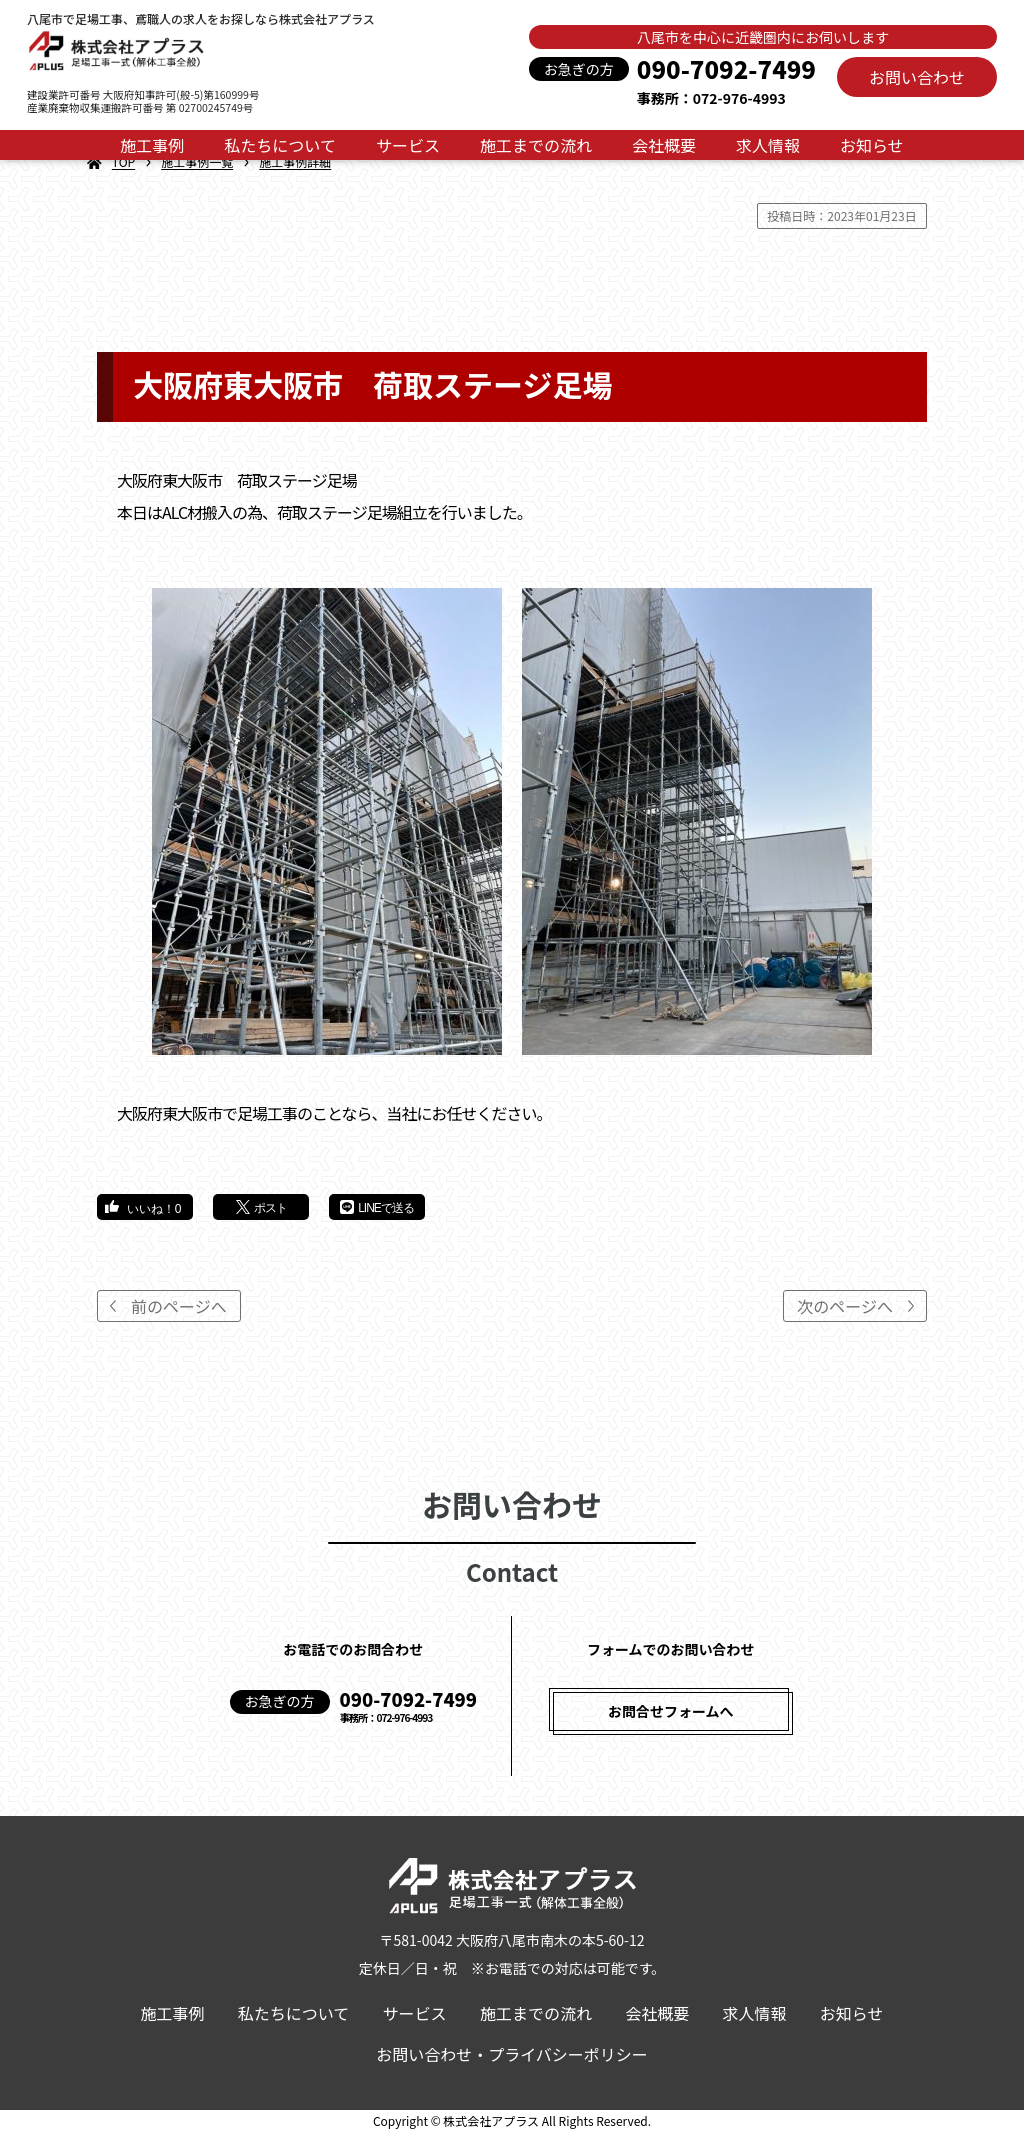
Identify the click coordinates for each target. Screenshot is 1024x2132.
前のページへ (179, 1306)
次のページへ (845, 1306)
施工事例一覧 (197, 161)
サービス (408, 145)
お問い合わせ (917, 77)
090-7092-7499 (726, 69)
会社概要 (664, 145)
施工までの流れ (536, 145)
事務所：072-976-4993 (711, 98)
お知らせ (872, 145)
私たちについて (280, 145)
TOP (123, 161)
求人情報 (768, 145)
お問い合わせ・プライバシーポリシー (512, 2054)
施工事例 (152, 145)
